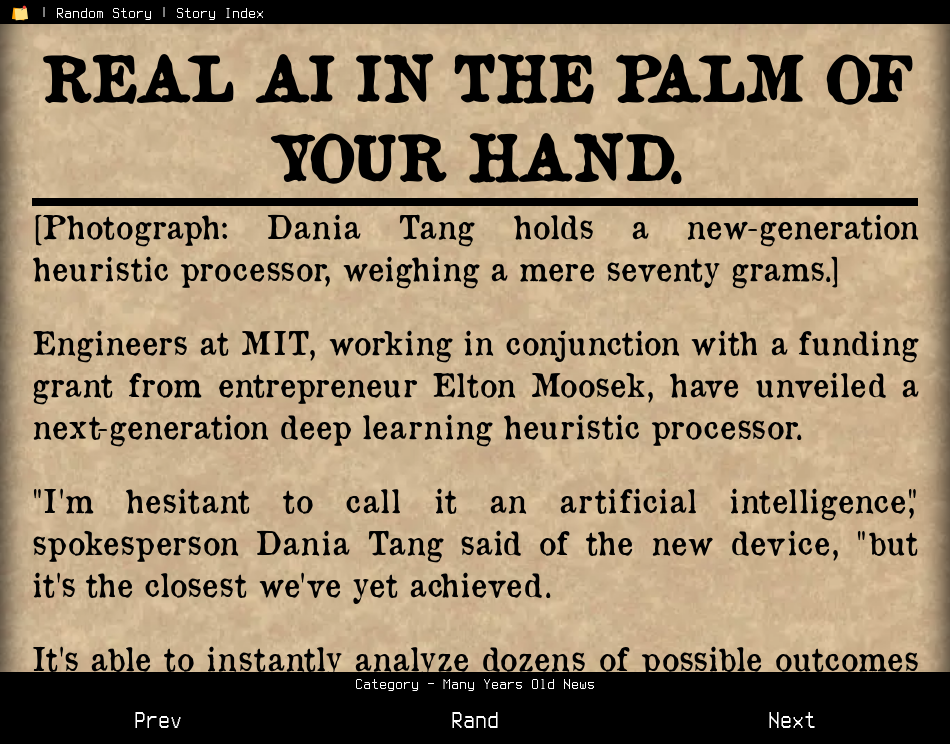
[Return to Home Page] (20, 13)
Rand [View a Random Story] (475, 720)
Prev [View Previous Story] (158, 720)
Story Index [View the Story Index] (220, 13)
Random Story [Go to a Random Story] (104, 13)
